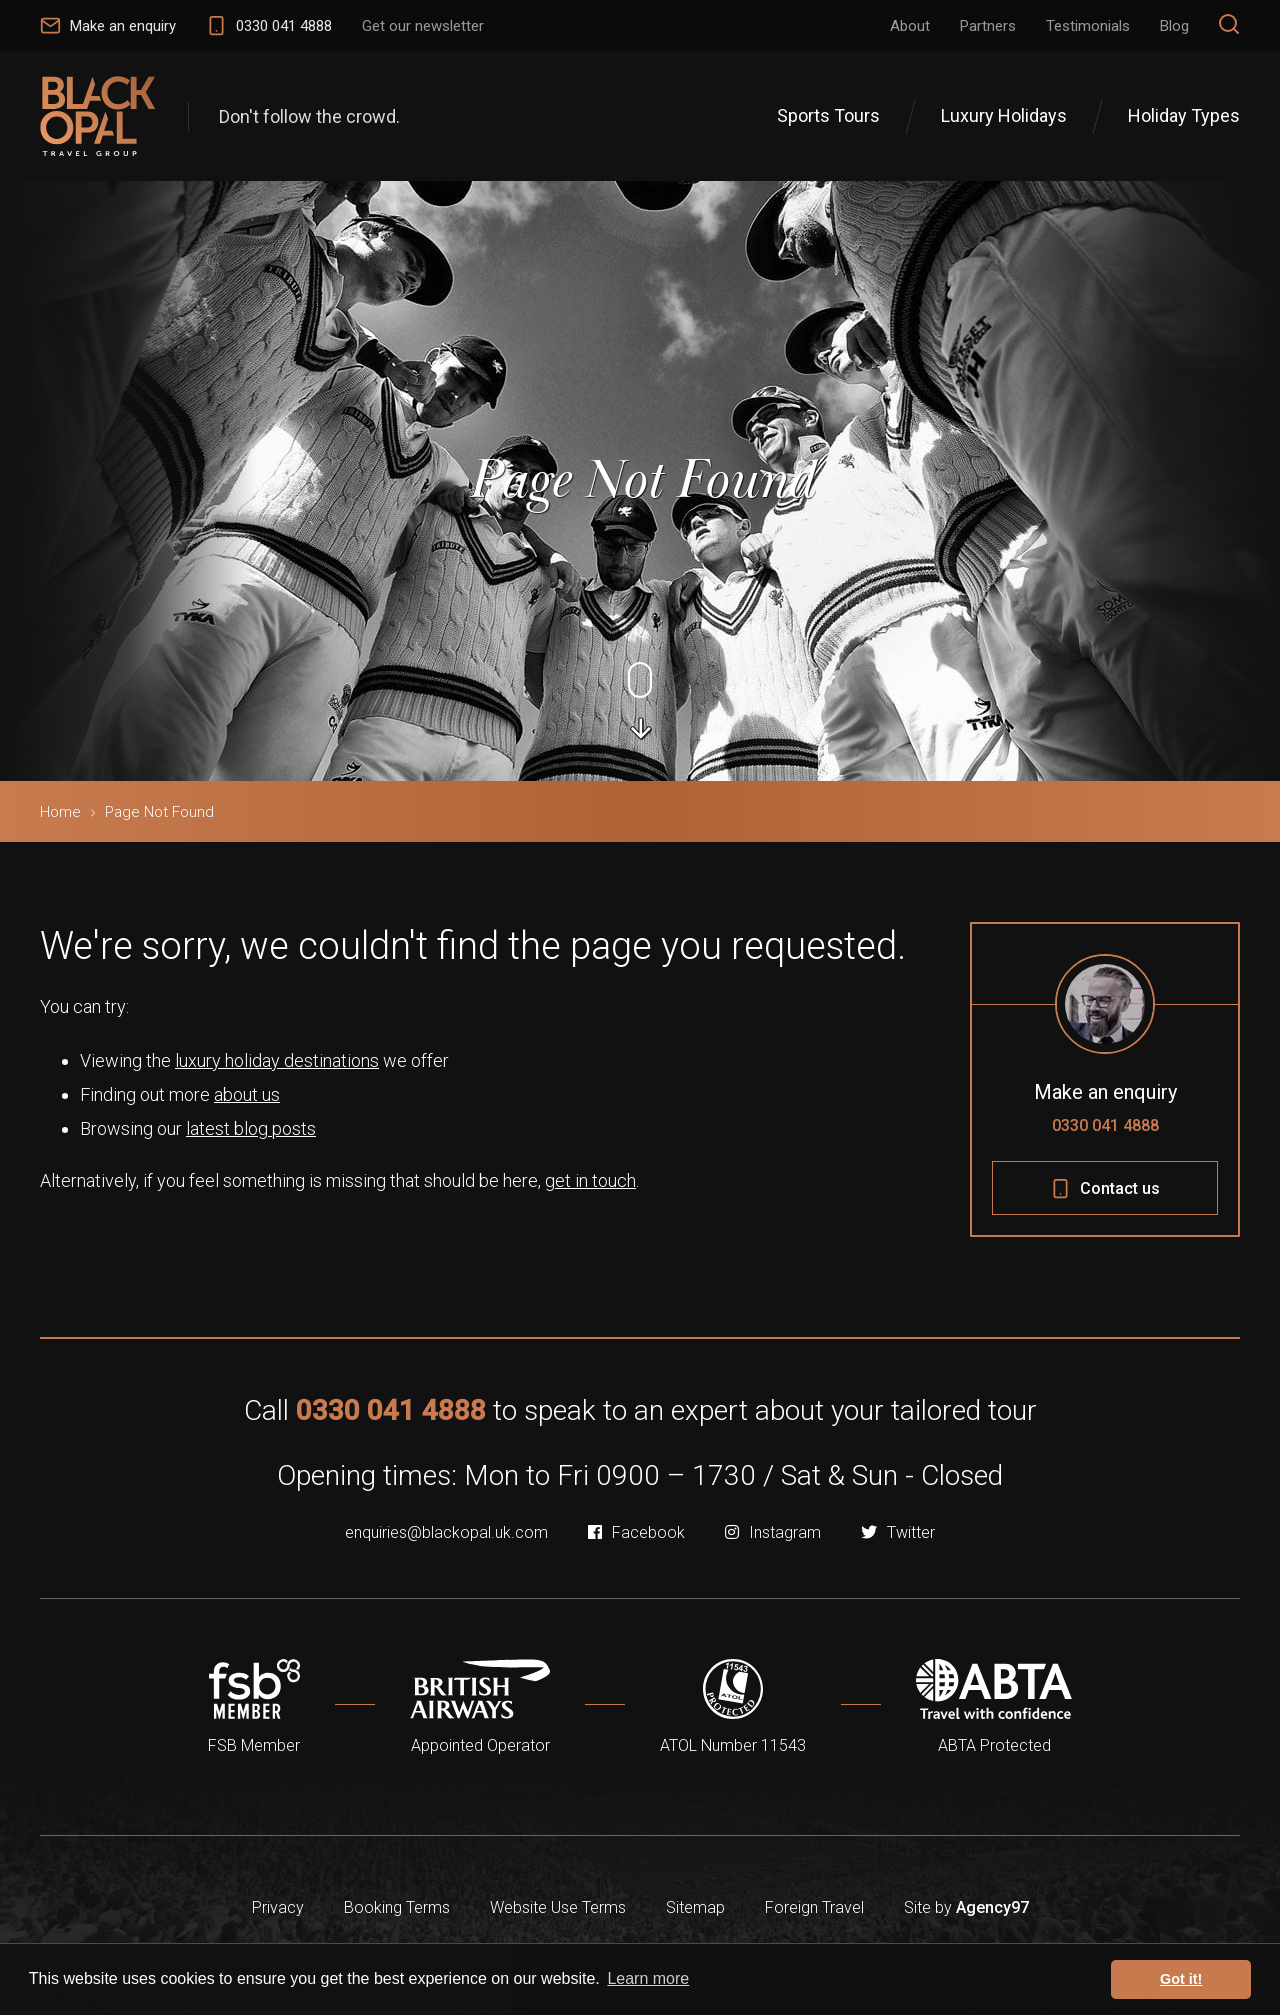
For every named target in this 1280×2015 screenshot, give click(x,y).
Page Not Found (159, 812)
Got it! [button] (1181, 1979)
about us (247, 1094)
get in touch (590, 1180)
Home (60, 812)
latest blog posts (251, 1128)
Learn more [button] (648, 1978)
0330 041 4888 (1105, 1125)
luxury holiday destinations (277, 1060)
